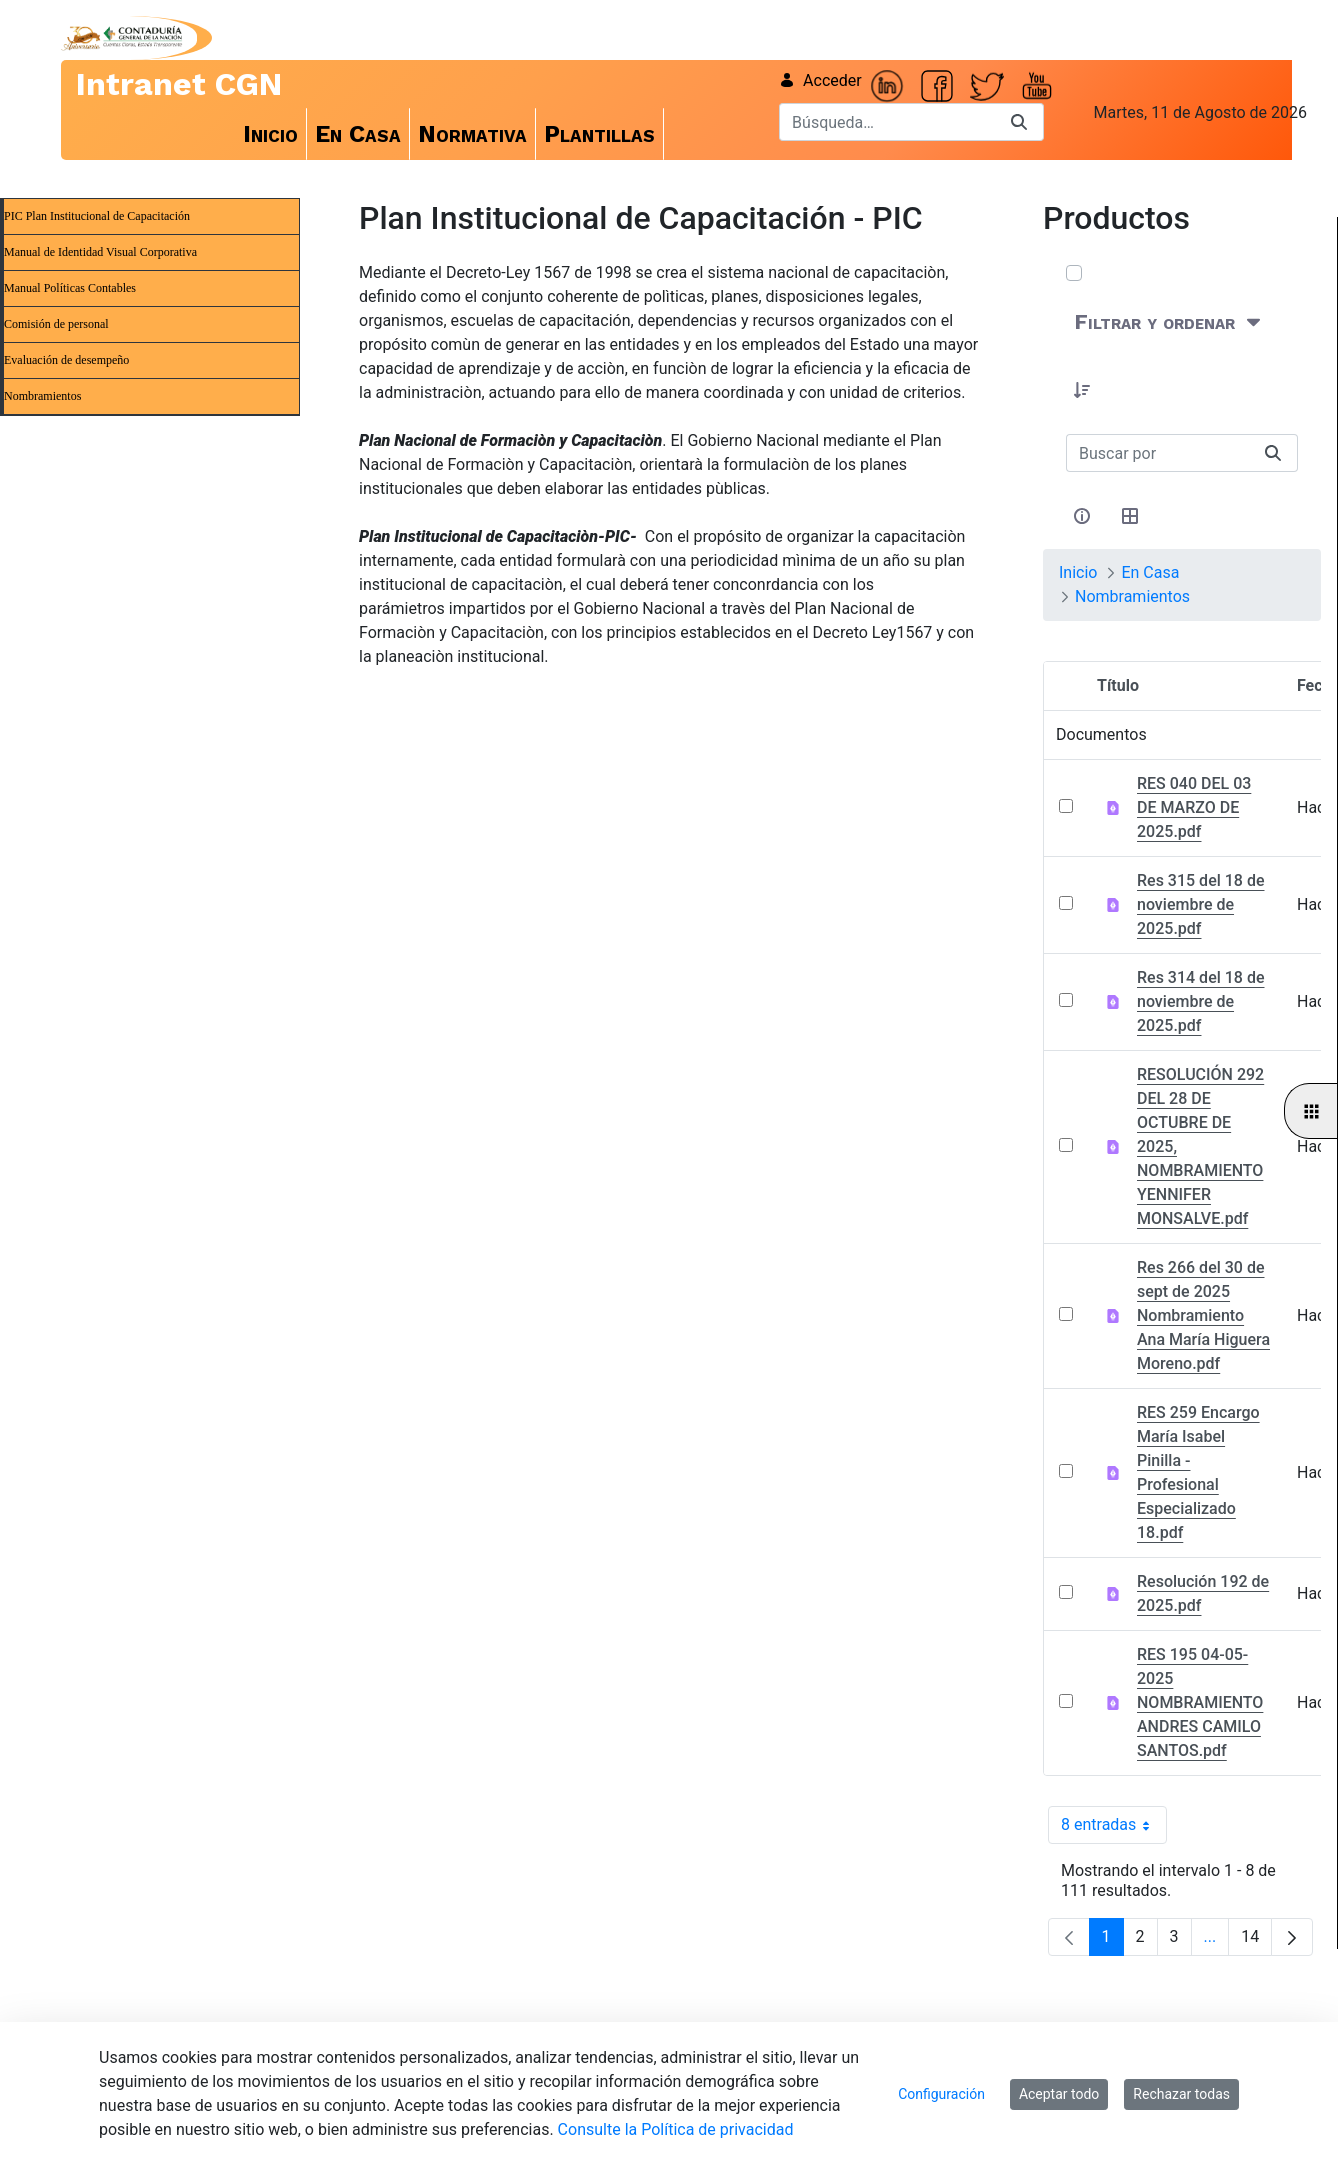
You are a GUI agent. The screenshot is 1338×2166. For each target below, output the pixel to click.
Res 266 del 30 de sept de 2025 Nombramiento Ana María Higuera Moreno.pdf (1203, 1315)
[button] (1082, 390)
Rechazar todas (1181, 2094)
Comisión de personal (56, 324)
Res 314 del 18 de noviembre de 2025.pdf (1201, 1001)
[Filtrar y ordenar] (1169, 322)
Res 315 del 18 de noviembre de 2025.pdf (1201, 904)
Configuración (941, 2094)
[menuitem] (271, 134)
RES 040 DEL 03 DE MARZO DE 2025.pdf (1194, 807)
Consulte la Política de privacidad (676, 2129)
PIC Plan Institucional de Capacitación (97, 216)
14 (1256, 1941)
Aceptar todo (1059, 2094)
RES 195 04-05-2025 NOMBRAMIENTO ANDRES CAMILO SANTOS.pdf (1200, 1702)
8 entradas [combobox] (1114, 1825)
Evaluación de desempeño (66, 360)
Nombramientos (42, 396)
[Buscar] (887, 122)
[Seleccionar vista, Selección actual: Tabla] (1130, 516)
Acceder (820, 80)
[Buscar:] (1157, 453)
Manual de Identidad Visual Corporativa (100, 252)
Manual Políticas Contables (70, 288)
